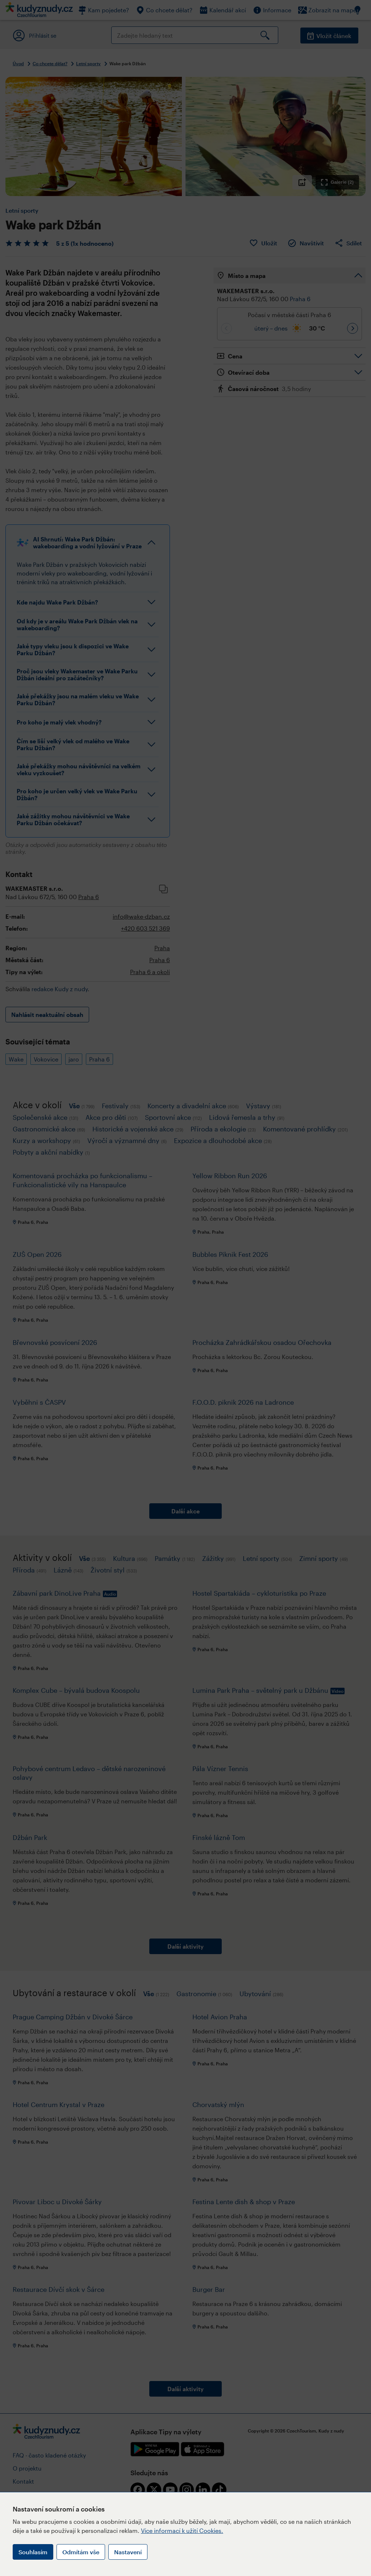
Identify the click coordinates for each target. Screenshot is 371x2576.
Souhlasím (32, 2551)
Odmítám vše (80, 2551)
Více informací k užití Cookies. (182, 2530)
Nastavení (128, 2551)
